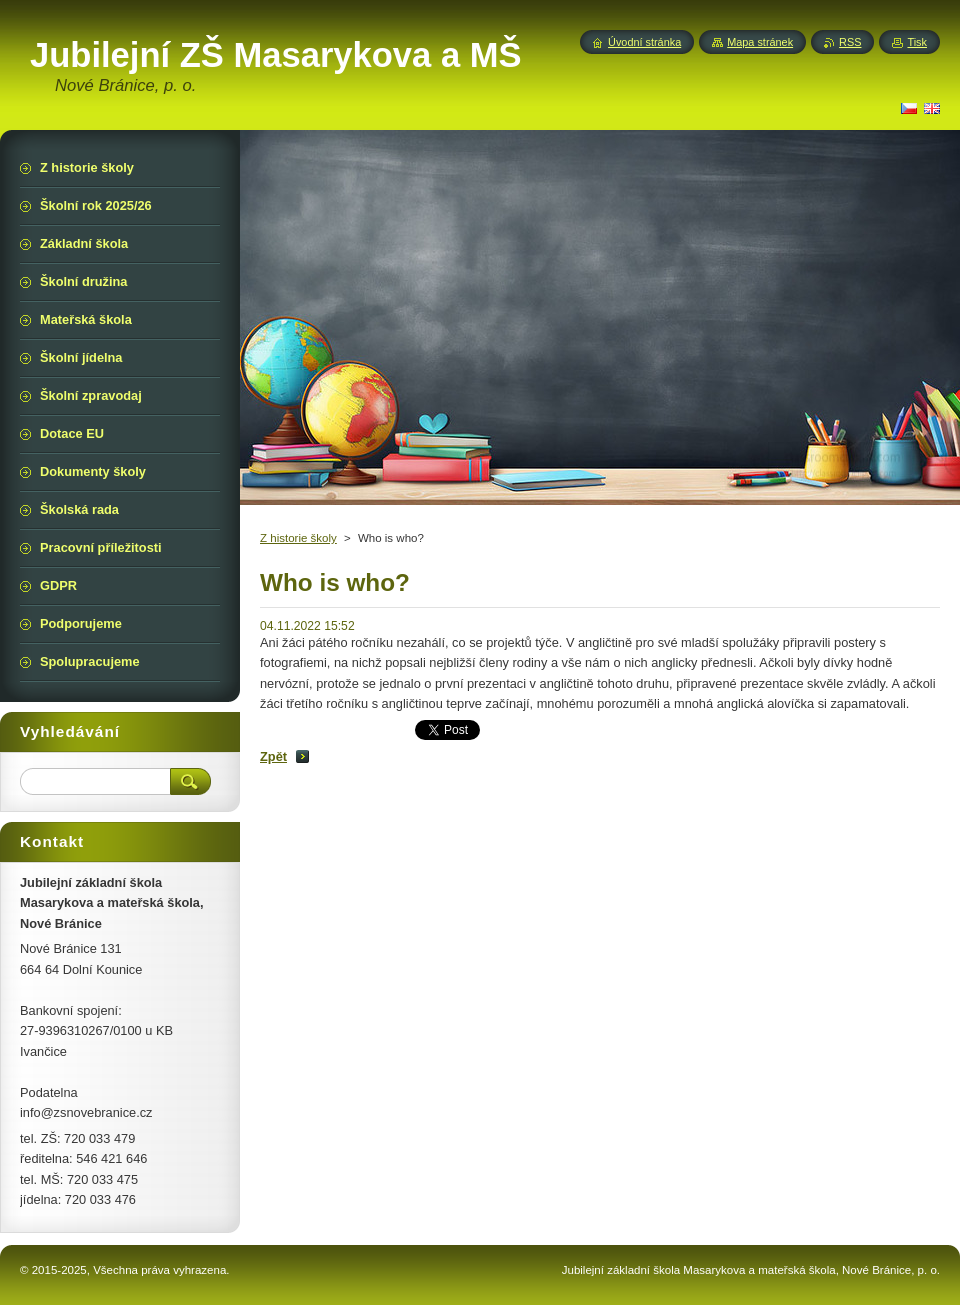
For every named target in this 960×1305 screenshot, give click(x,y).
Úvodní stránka (644, 42)
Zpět (273, 756)
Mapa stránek (760, 42)
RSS (850, 42)
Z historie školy (298, 538)
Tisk (917, 42)
